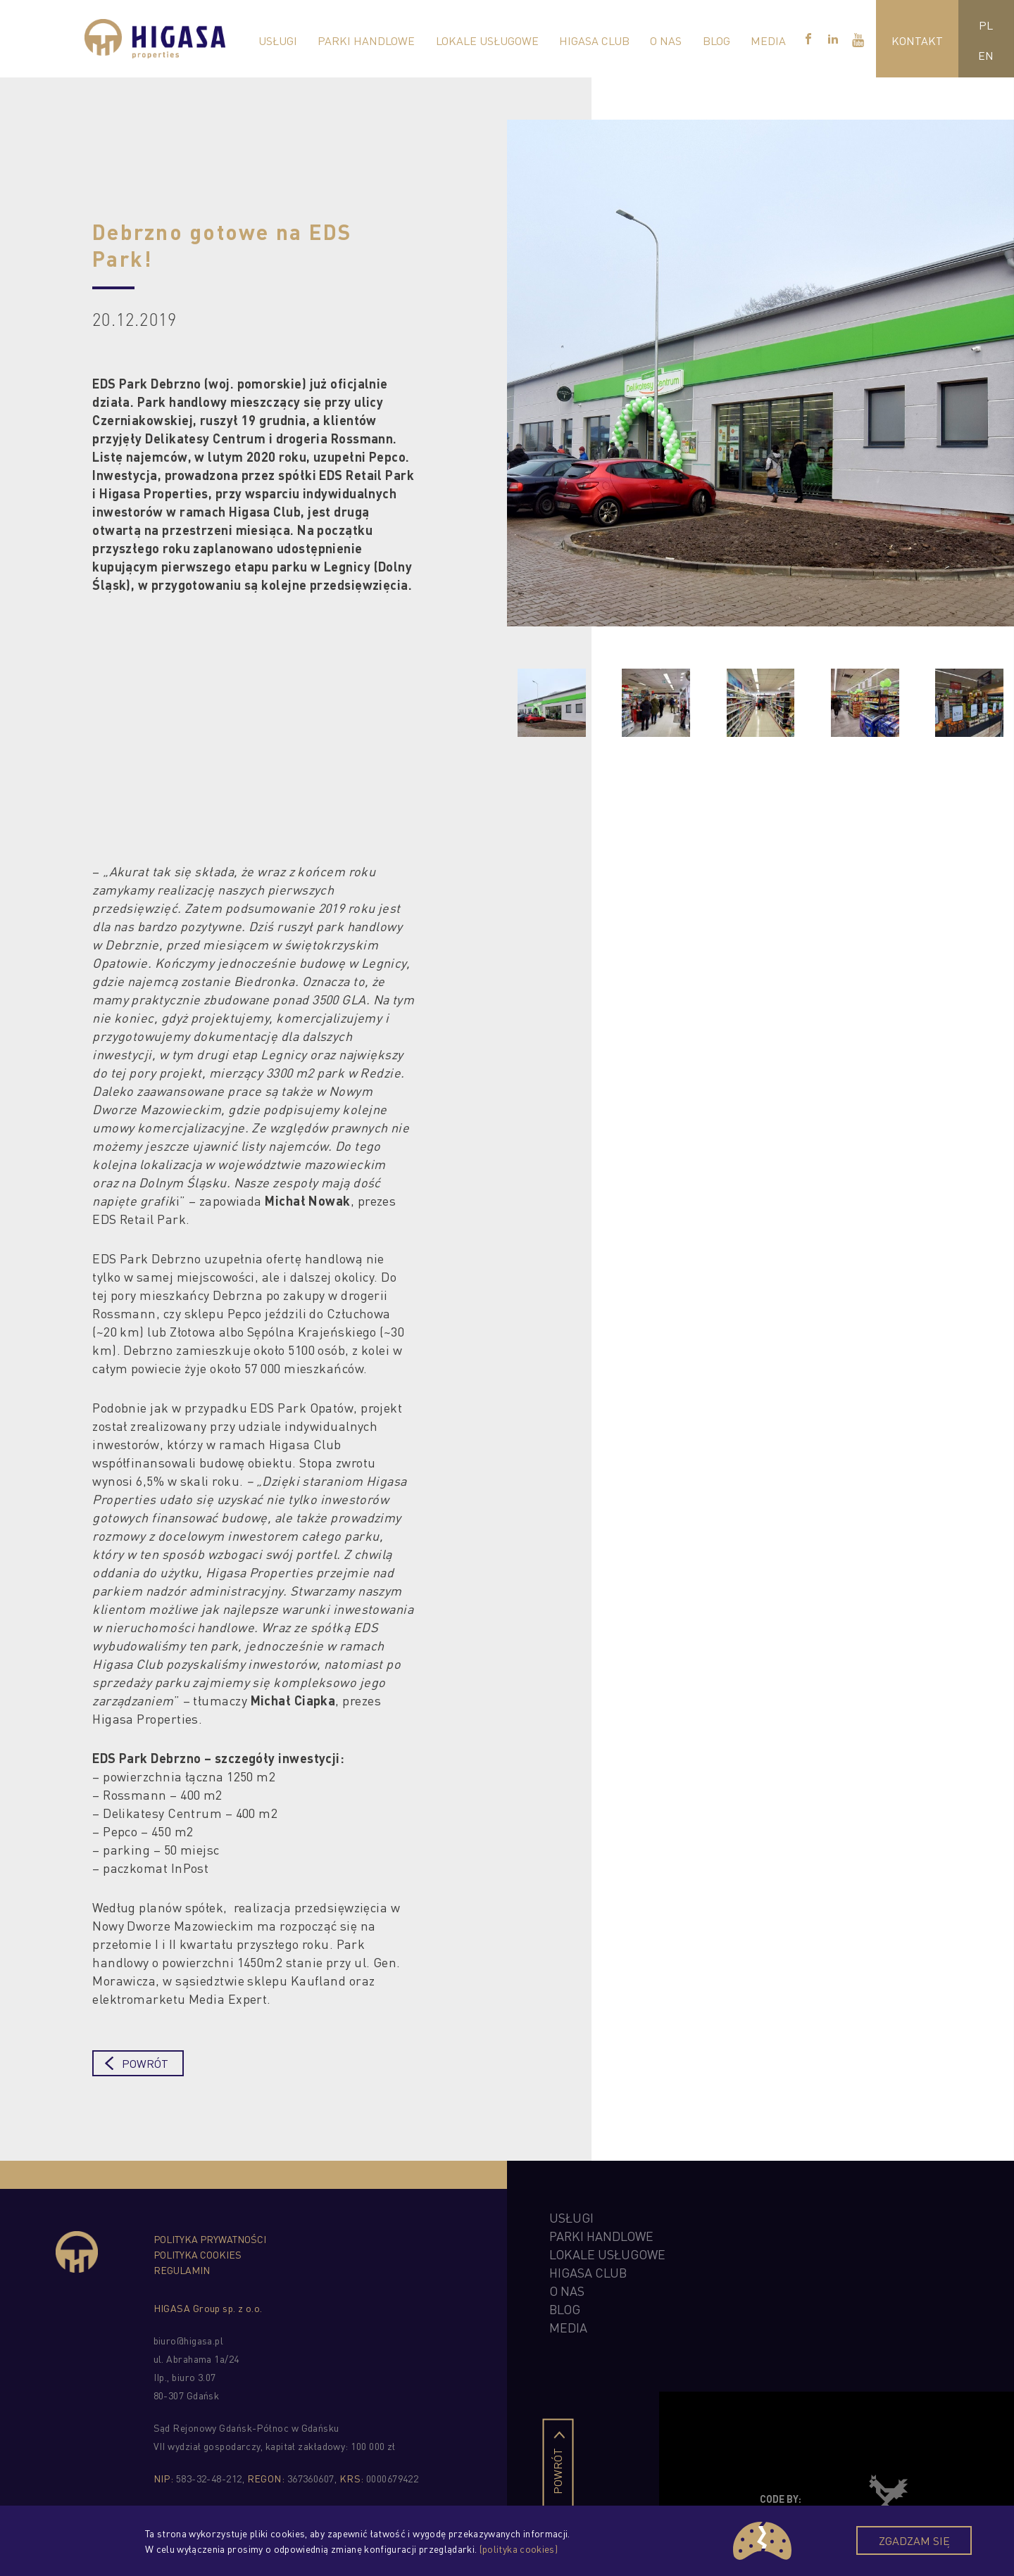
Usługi (277, 39)
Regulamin (182, 2270)
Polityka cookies (198, 2254)
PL (986, 24)
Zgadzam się (914, 2540)
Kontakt (917, 39)
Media (768, 39)
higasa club (588, 2272)
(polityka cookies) (519, 2548)
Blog (716, 39)
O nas (666, 39)
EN (986, 54)
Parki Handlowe (366, 39)
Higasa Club (594, 39)
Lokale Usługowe (487, 39)
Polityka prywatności (210, 2239)
